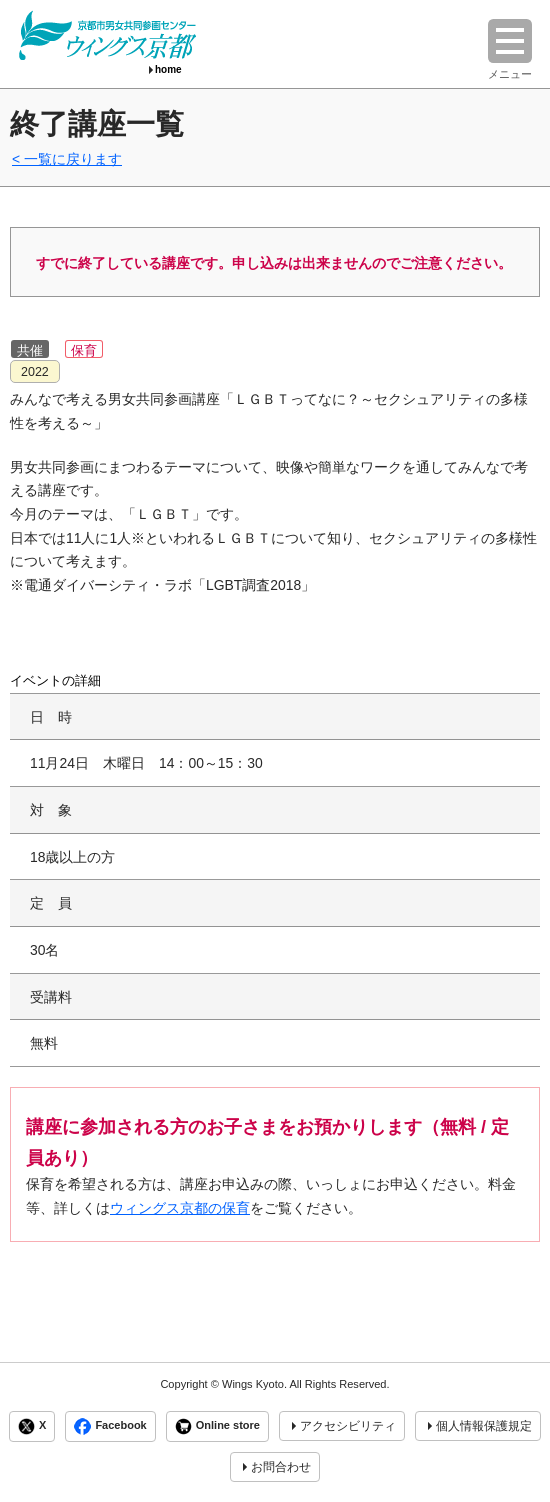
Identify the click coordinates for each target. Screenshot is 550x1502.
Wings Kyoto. (254, 1384)
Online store (217, 1426)
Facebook (110, 1426)
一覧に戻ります (73, 159)
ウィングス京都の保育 (180, 1208)
